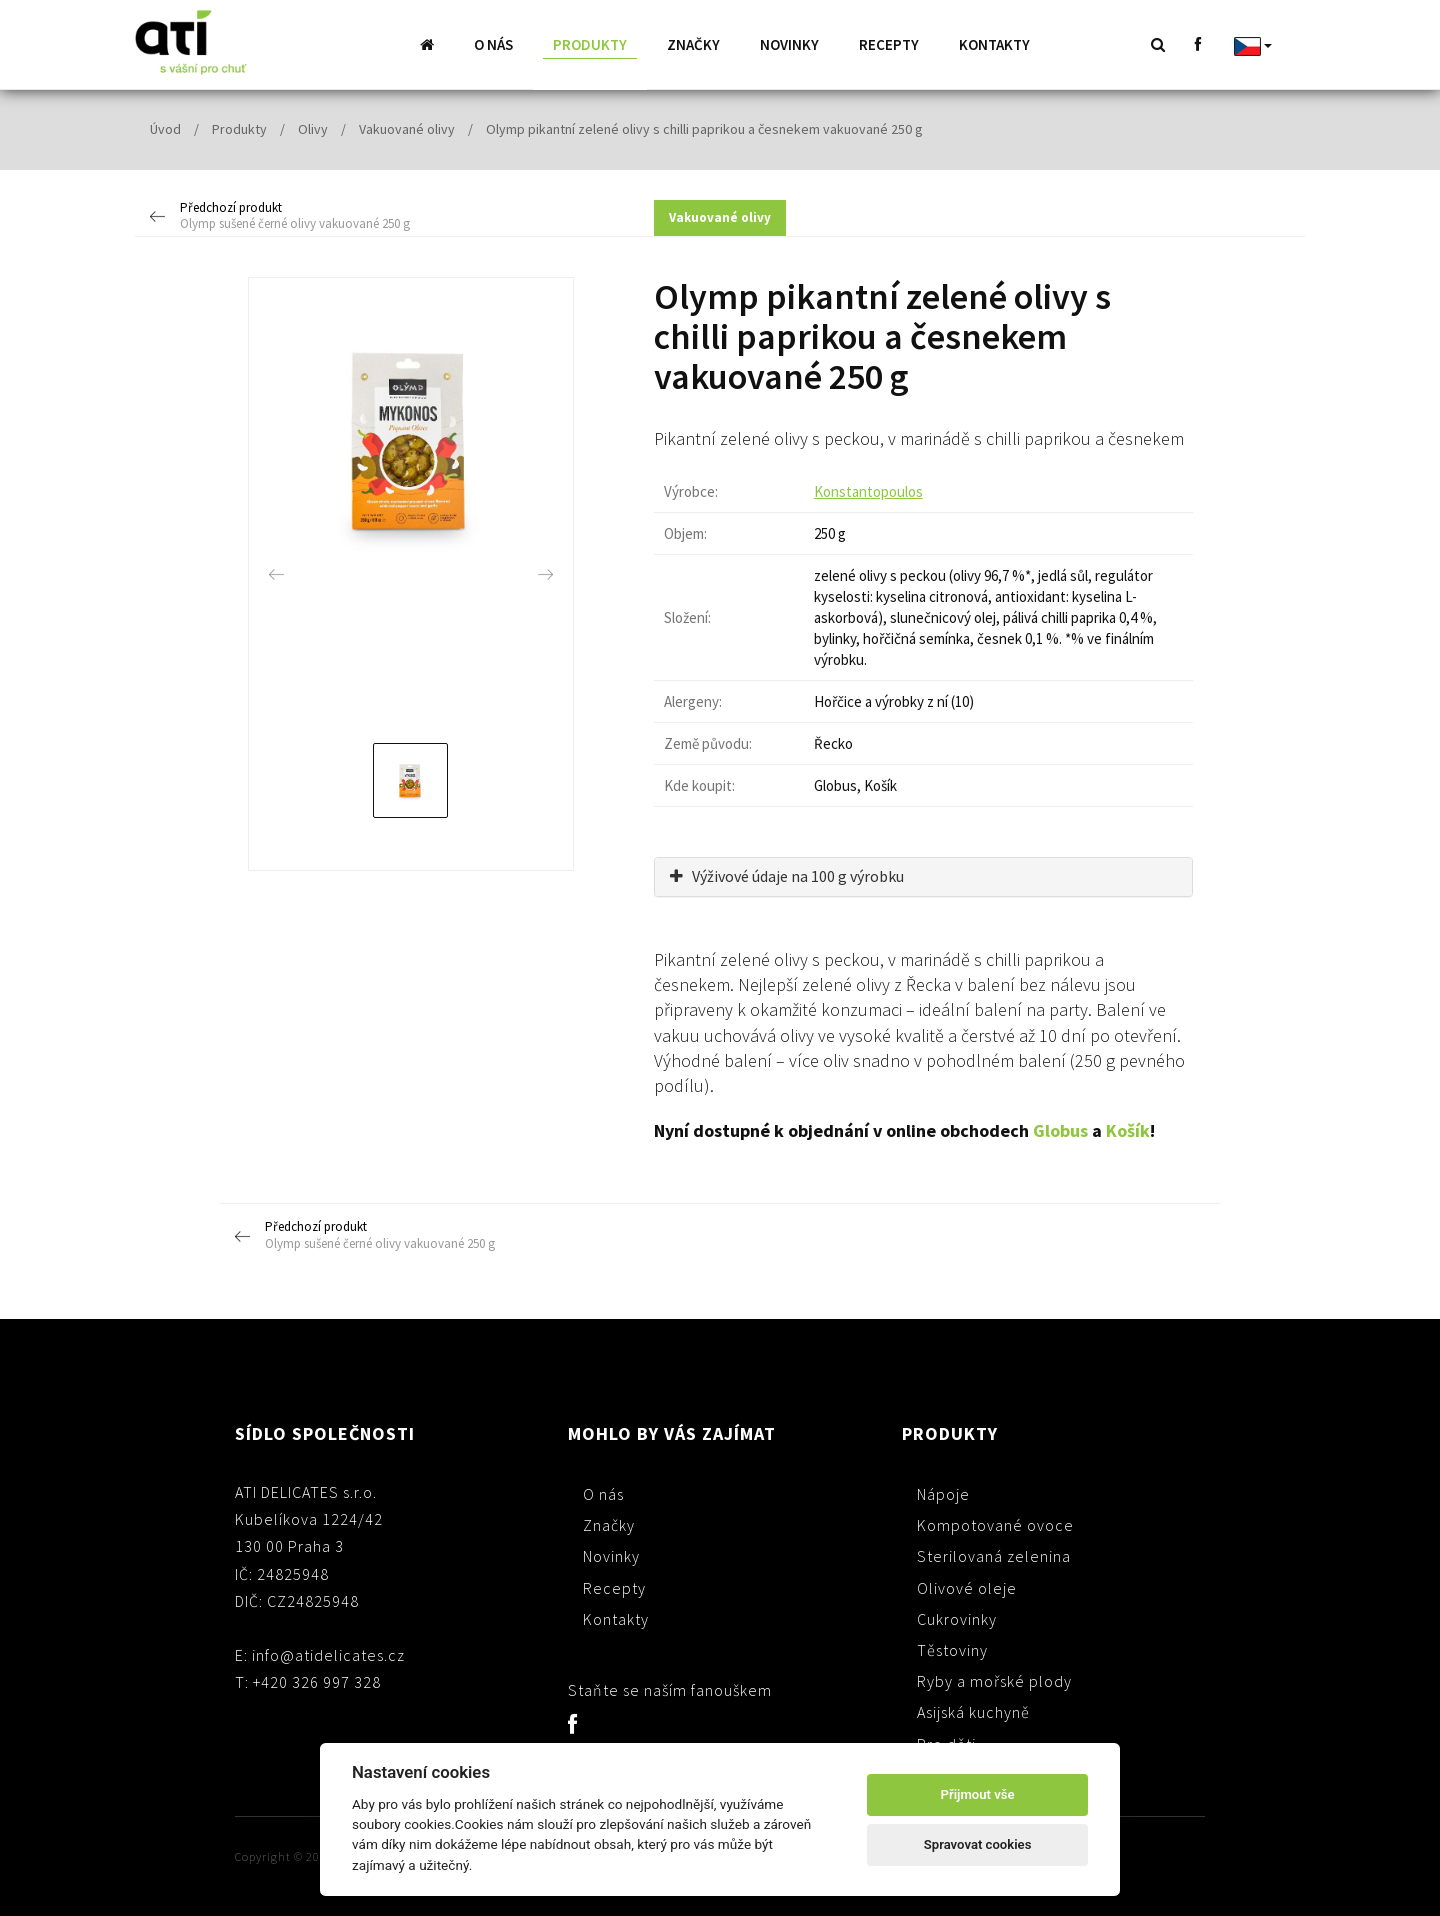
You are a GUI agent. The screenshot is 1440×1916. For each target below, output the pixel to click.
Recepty (889, 44)
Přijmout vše (978, 1794)
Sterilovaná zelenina (994, 1555)
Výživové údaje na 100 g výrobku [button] (787, 875)
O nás (493, 44)
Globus (1060, 1129)
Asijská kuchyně (973, 1711)
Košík (1128, 1129)
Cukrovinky (957, 1618)
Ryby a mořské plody (994, 1680)
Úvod (165, 128)
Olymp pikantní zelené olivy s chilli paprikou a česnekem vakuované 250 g (704, 128)
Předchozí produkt (296, 216)
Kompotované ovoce (995, 1524)
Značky (693, 44)
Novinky (789, 44)
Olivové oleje (967, 1587)
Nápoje (943, 1493)
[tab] (923, 876)
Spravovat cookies (978, 1844)
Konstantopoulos (868, 490)
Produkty (590, 44)
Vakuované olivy (407, 128)
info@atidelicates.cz (328, 1654)
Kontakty (994, 44)
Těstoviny (952, 1649)
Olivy (313, 128)
